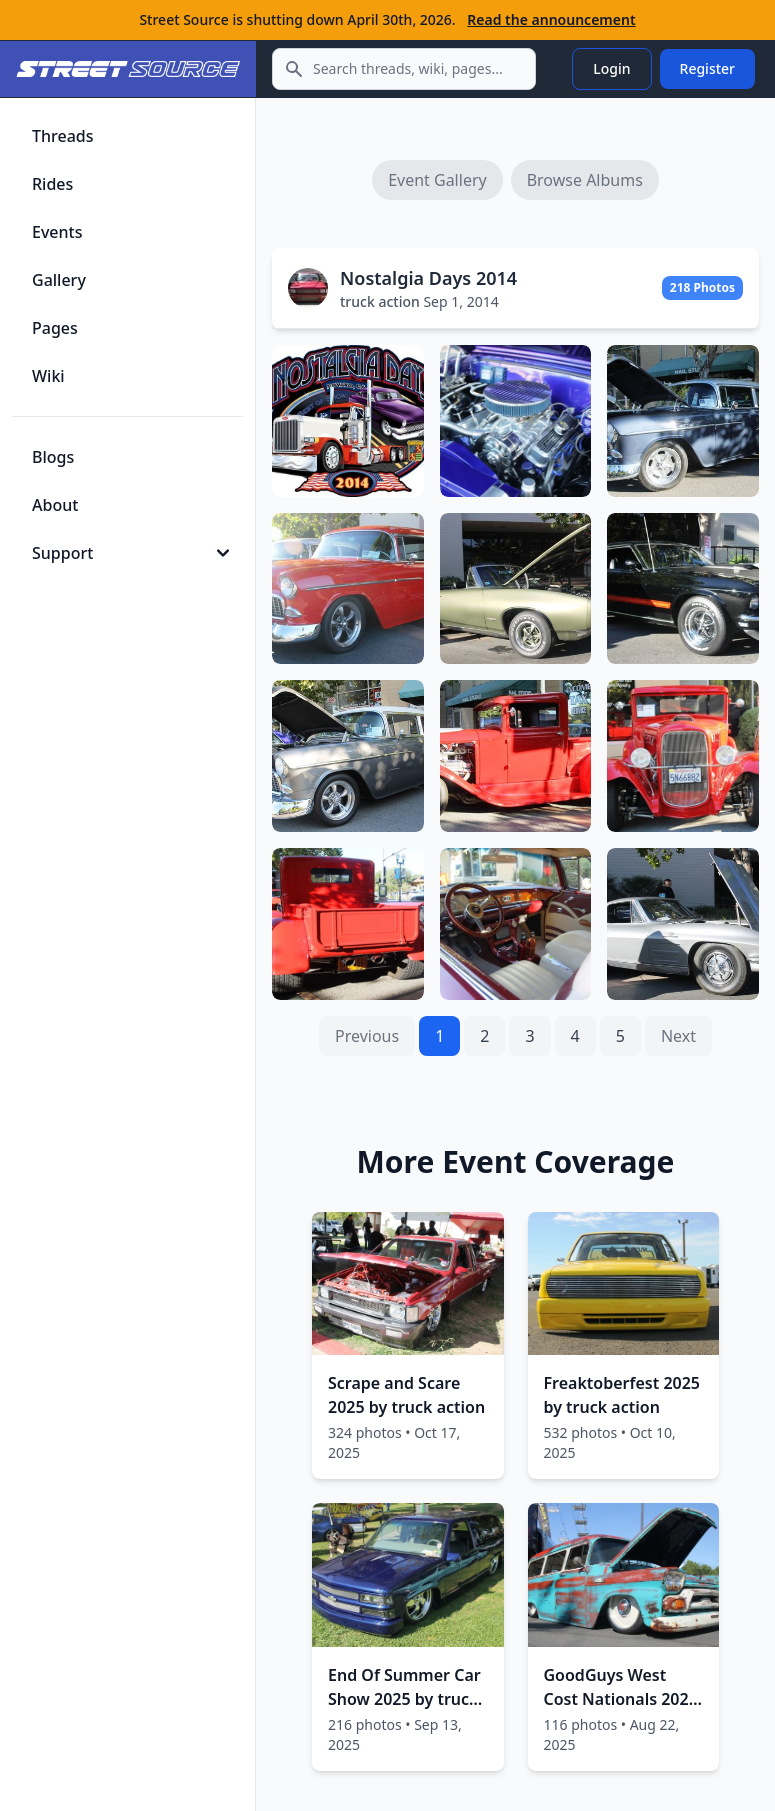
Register (707, 68)
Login (611, 68)
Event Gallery (437, 180)
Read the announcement (551, 19)
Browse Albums (585, 180)
